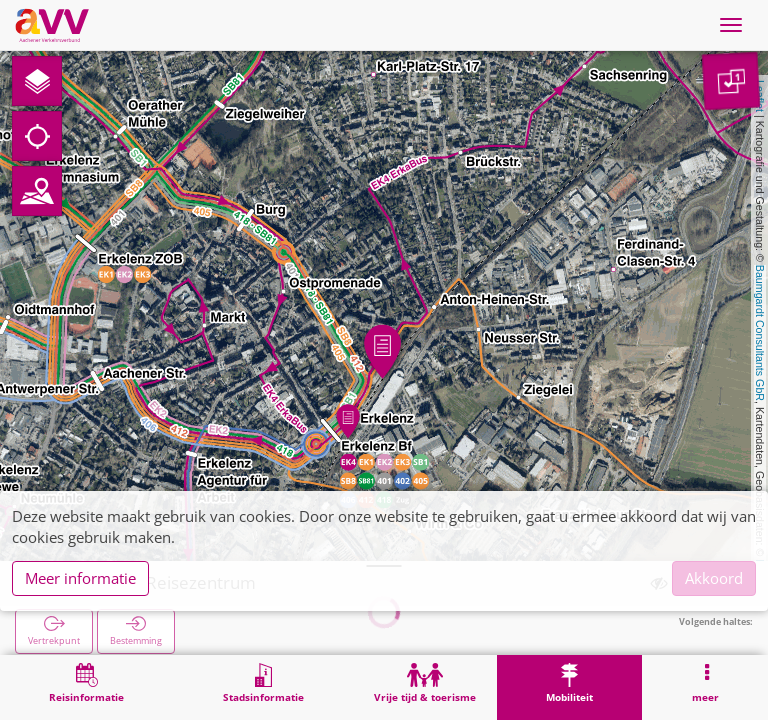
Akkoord (714, 578)
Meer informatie (80, 578)
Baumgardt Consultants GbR (760, 333)
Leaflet (760, 96)
